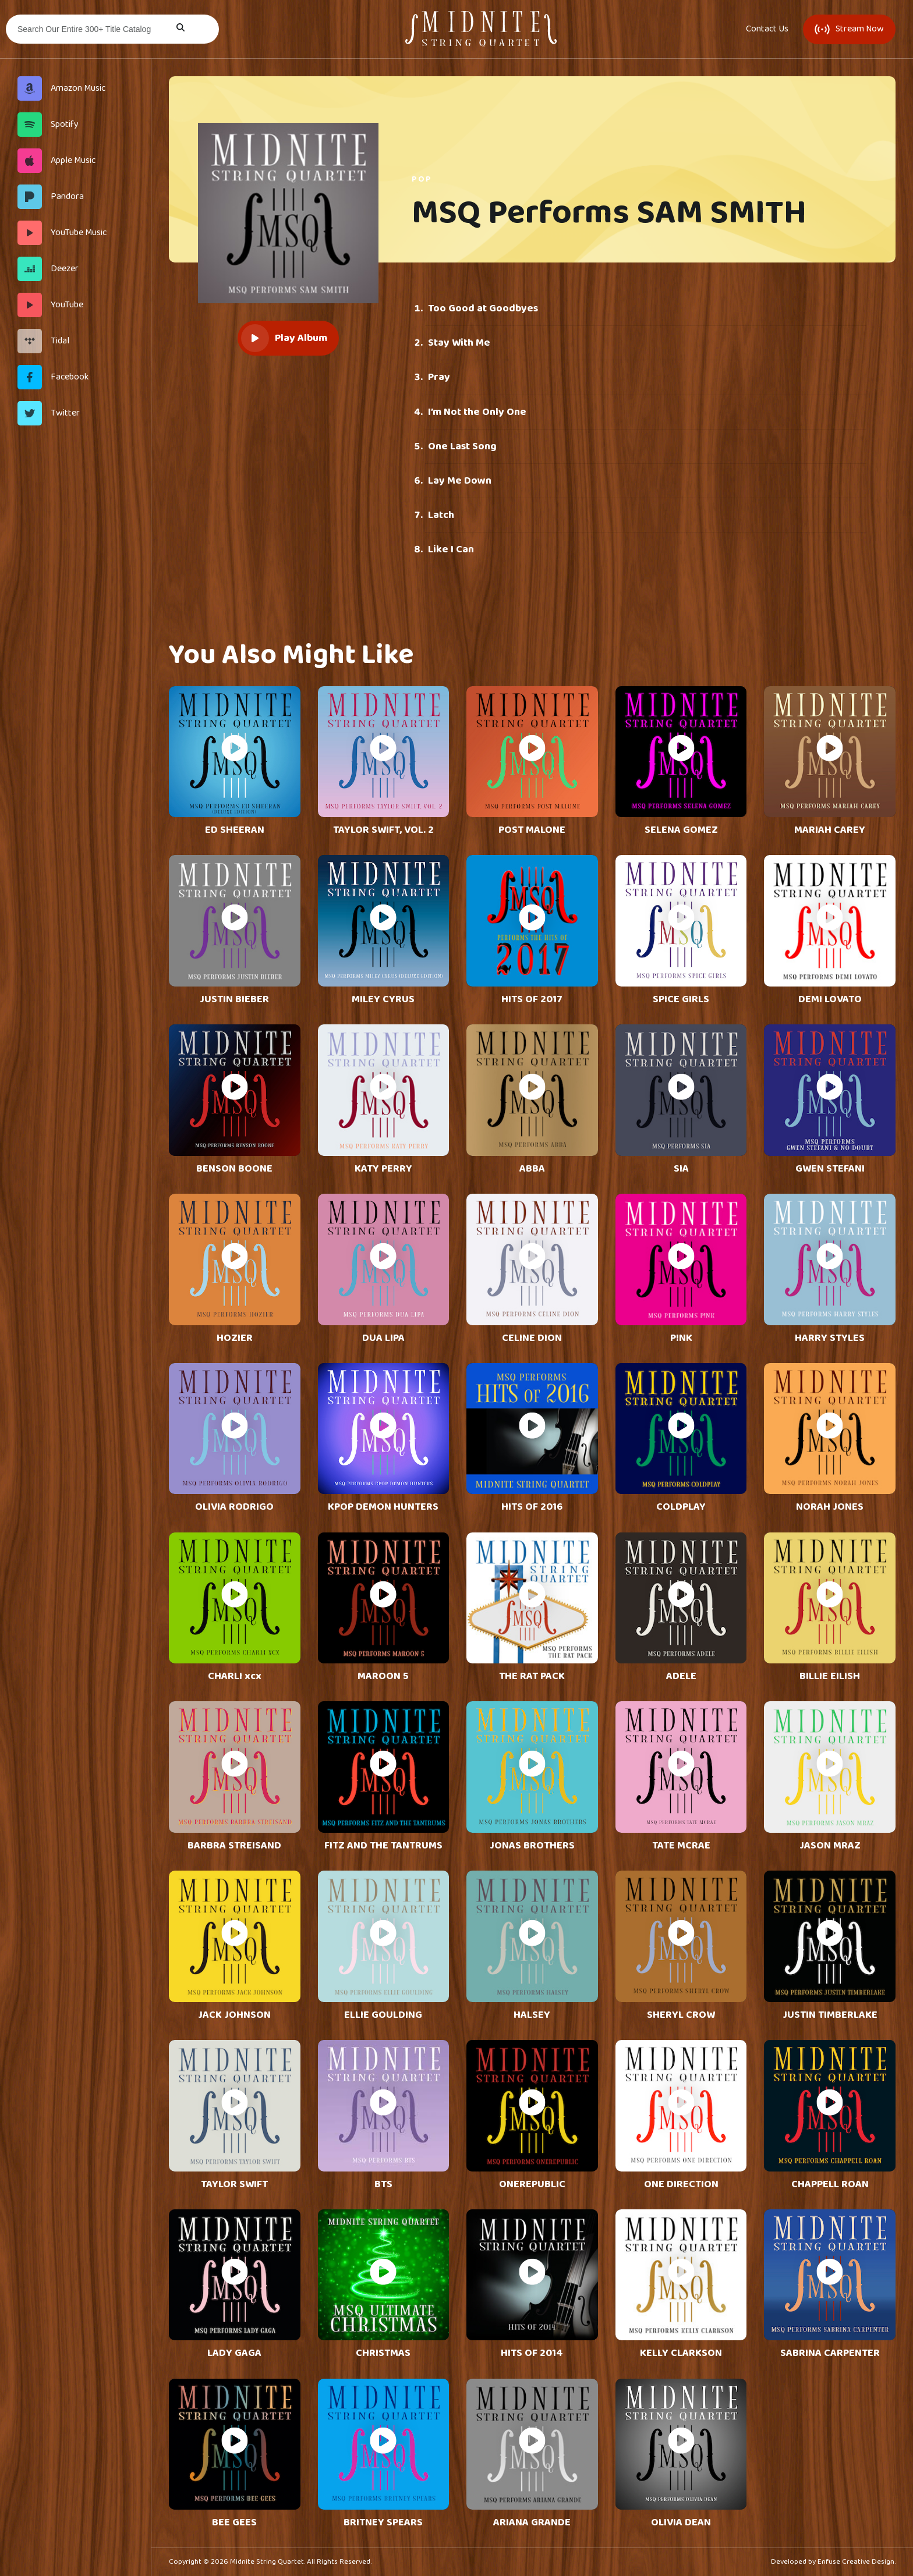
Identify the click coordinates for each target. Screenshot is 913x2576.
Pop (422, 179)
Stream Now (849, 29)
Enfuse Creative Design (856, 2562)
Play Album (284, 338)
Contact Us (767, 29)
